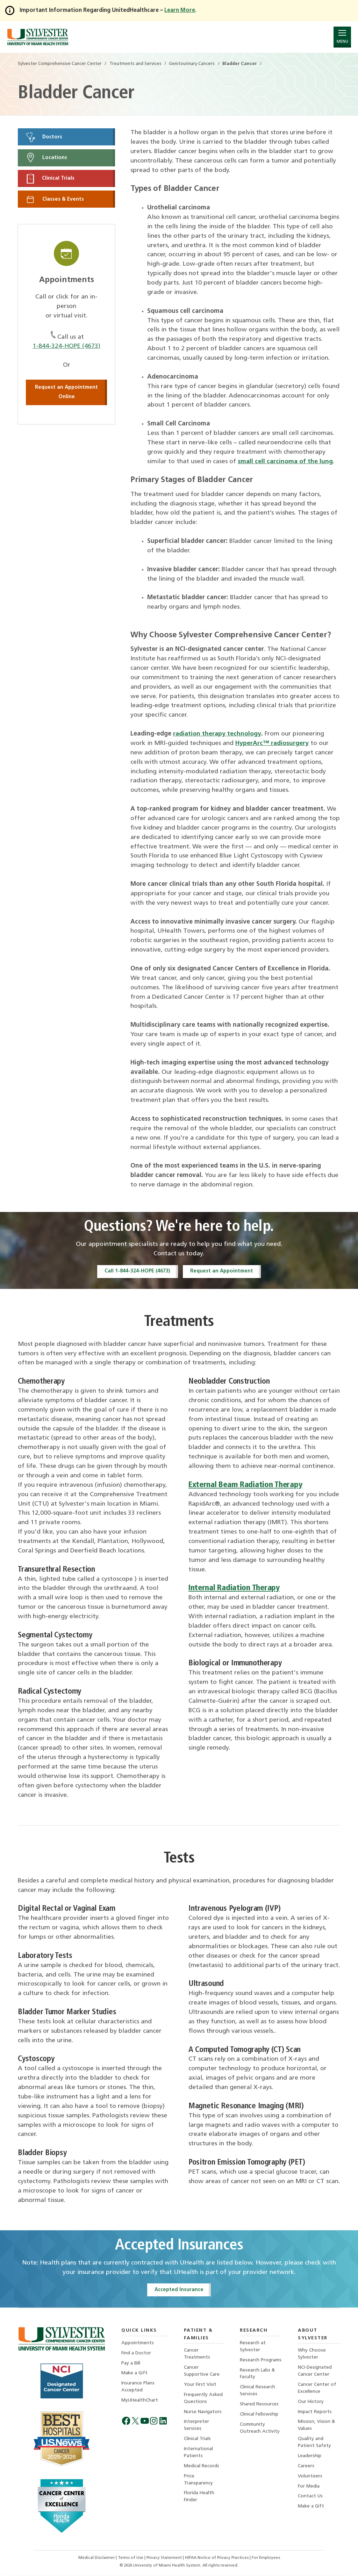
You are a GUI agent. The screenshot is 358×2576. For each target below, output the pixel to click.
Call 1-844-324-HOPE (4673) (137, 1271)
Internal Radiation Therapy (234, 1589)
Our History (311, 2402)
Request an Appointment (222, 1271)
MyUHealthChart (139, 2401)
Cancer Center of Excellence (317, 2389)
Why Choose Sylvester (312, 2354)
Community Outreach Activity (260, 2429)
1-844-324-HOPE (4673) (67, 347)
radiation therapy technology (217, 734)
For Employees (266, 2558)
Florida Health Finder (199, 2498)
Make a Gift (134, 2374)
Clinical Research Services (257, 2391)
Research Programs (260, 2360)
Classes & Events (55, 199)
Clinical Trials (50, 179)
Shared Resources (259, 2405)
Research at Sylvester (253, 2347)
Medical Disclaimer (97, 2558)
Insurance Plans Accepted (138, 2388)
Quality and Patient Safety (314, 2443)
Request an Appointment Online (66, 392)
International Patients (198, 2454)
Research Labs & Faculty (257, 2374)
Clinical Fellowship (259, 2415)
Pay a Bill (130, 2363)
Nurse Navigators (203, 2413)
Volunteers (310, 2477)
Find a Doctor (136, 2353)
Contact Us (310, 2498)
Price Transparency (198, 2481)
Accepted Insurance (179, 2289)
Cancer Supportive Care (202, 2371)
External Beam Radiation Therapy (245, 1485)
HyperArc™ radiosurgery (272, 743)
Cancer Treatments (197, 2354)
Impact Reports (315, 2413)
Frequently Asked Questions (203, 2399)
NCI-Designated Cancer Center (315, 2371)
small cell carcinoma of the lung (286, 462)
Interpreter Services (196, 2426)
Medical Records (201, 2467)
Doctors (44, 137)
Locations (46, 158)
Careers (306, 2467)
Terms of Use (131, 2558)
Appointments (137, 2343)
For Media (309, 2488)
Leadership (309, 2457)
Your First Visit (200, 2385)
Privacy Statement (164, 2558)
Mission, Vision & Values (316, 2426)
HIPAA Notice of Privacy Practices (217, 2558)
